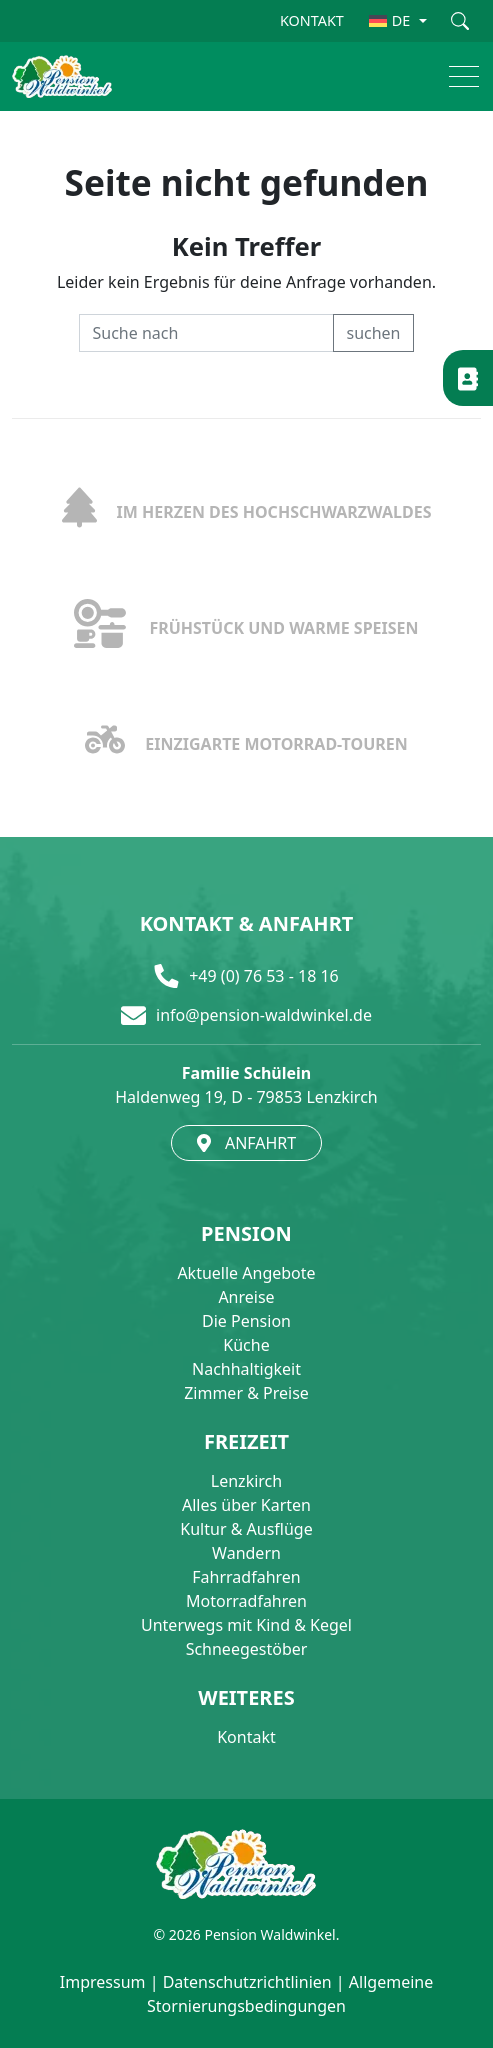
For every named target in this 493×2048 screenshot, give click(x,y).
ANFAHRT (246, 1143)
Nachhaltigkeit (246, 1369)
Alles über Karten (246, 1505)
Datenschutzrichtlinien (247, 1982)
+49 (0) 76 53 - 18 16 (264, 976)
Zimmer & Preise (246, 1393)
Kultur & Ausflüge (246, 1529)
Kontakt (246, 1737)
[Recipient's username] (206, 333)
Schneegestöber (247, 1649)
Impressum (103, 1982)
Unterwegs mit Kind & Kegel (246, 1625)
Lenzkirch (246, 1481)
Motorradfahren (246, 1601)
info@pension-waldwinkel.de (264, 1015)
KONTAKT (312, 20)
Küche (246, 1345)
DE (390, 20)
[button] (455, 76)
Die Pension (246, 1321)
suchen (373, 333)
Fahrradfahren (246, 1577)
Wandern (246, 1553)
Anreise (246, 1297)
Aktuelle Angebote (246, 1273)
